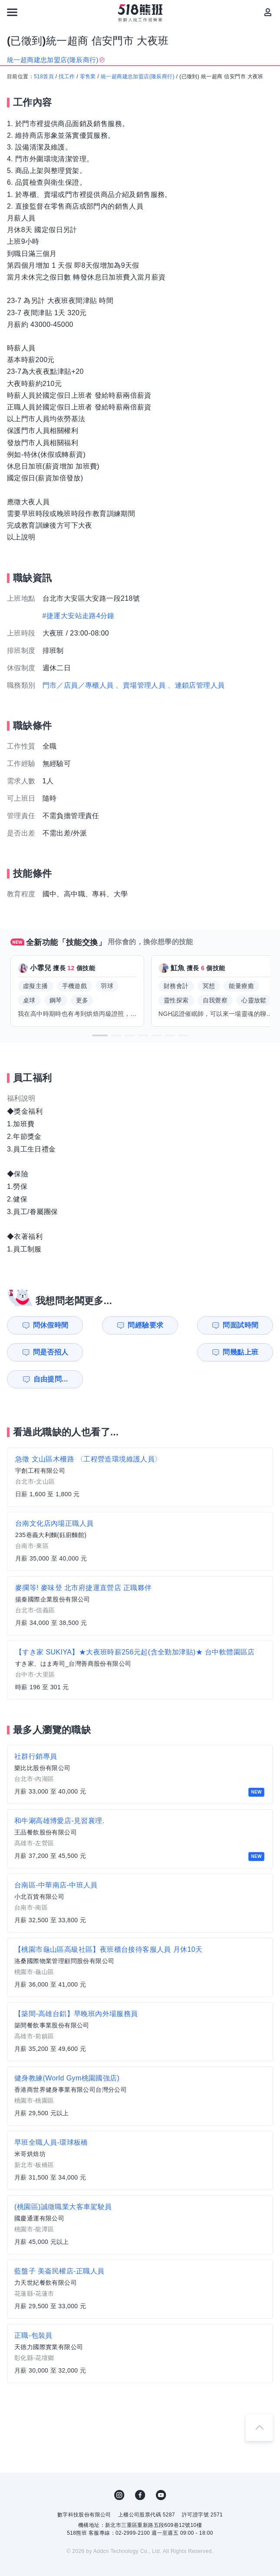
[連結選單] (12, 12)
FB (140, 2468)
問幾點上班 (43, 1352)
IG (119, 2468)
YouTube (161, 2468)
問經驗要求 (111, 1325)
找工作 (67, 76)
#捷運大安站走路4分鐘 (79, 615)
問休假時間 (43, 1325)
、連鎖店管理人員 (196, 685)
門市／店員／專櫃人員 (78, 685)
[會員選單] (268, 12)
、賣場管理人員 (140, 685)
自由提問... (112, 1352)
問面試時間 (180, 1325)
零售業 (88, 76)
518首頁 (44, 76)
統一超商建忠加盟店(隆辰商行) (138, 76)
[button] (100, 1035)
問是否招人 (248, 1325)
